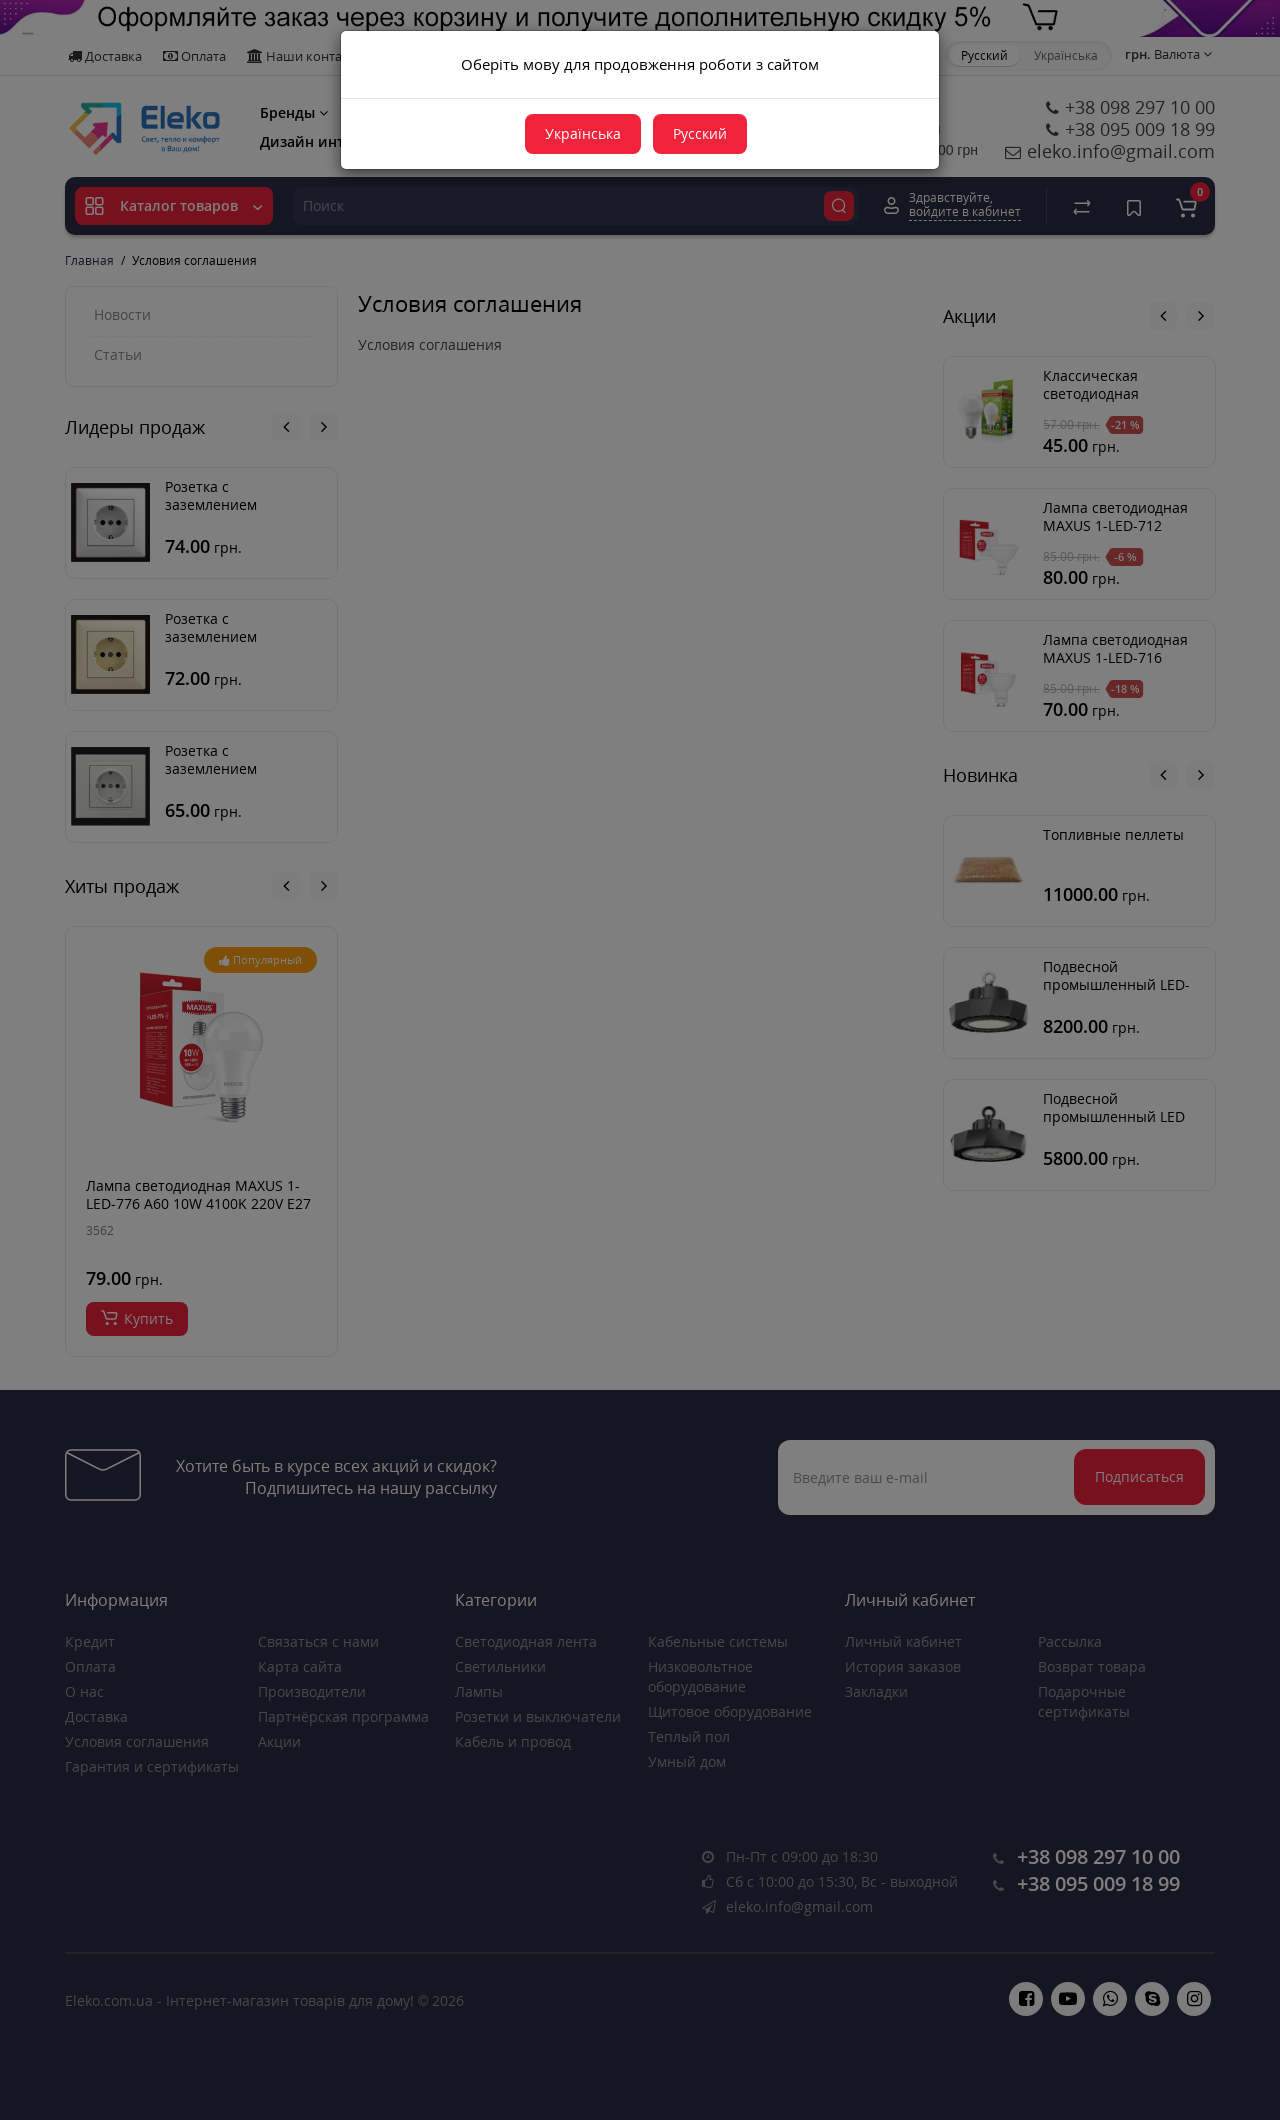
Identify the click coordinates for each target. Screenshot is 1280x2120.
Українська (583, 133)
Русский (700, 133)
